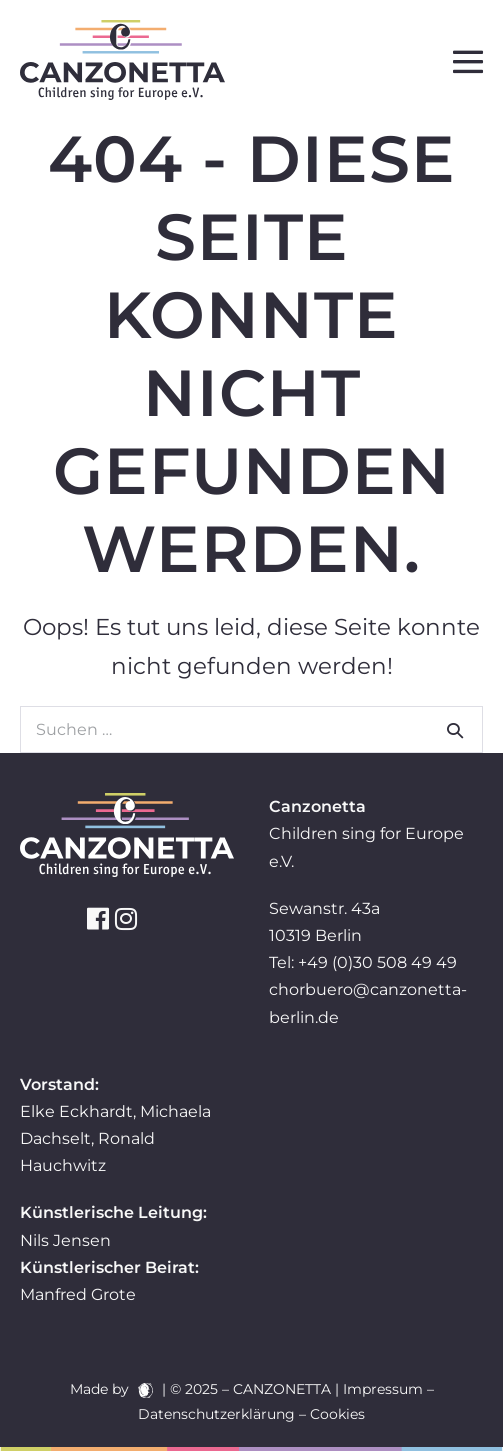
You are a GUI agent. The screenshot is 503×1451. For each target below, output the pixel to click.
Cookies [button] (337, 1414)
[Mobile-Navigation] (468, 62)
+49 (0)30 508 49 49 (377, 962)
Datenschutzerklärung (216, 1414)
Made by (111, 1389)
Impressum (383, 1389)
